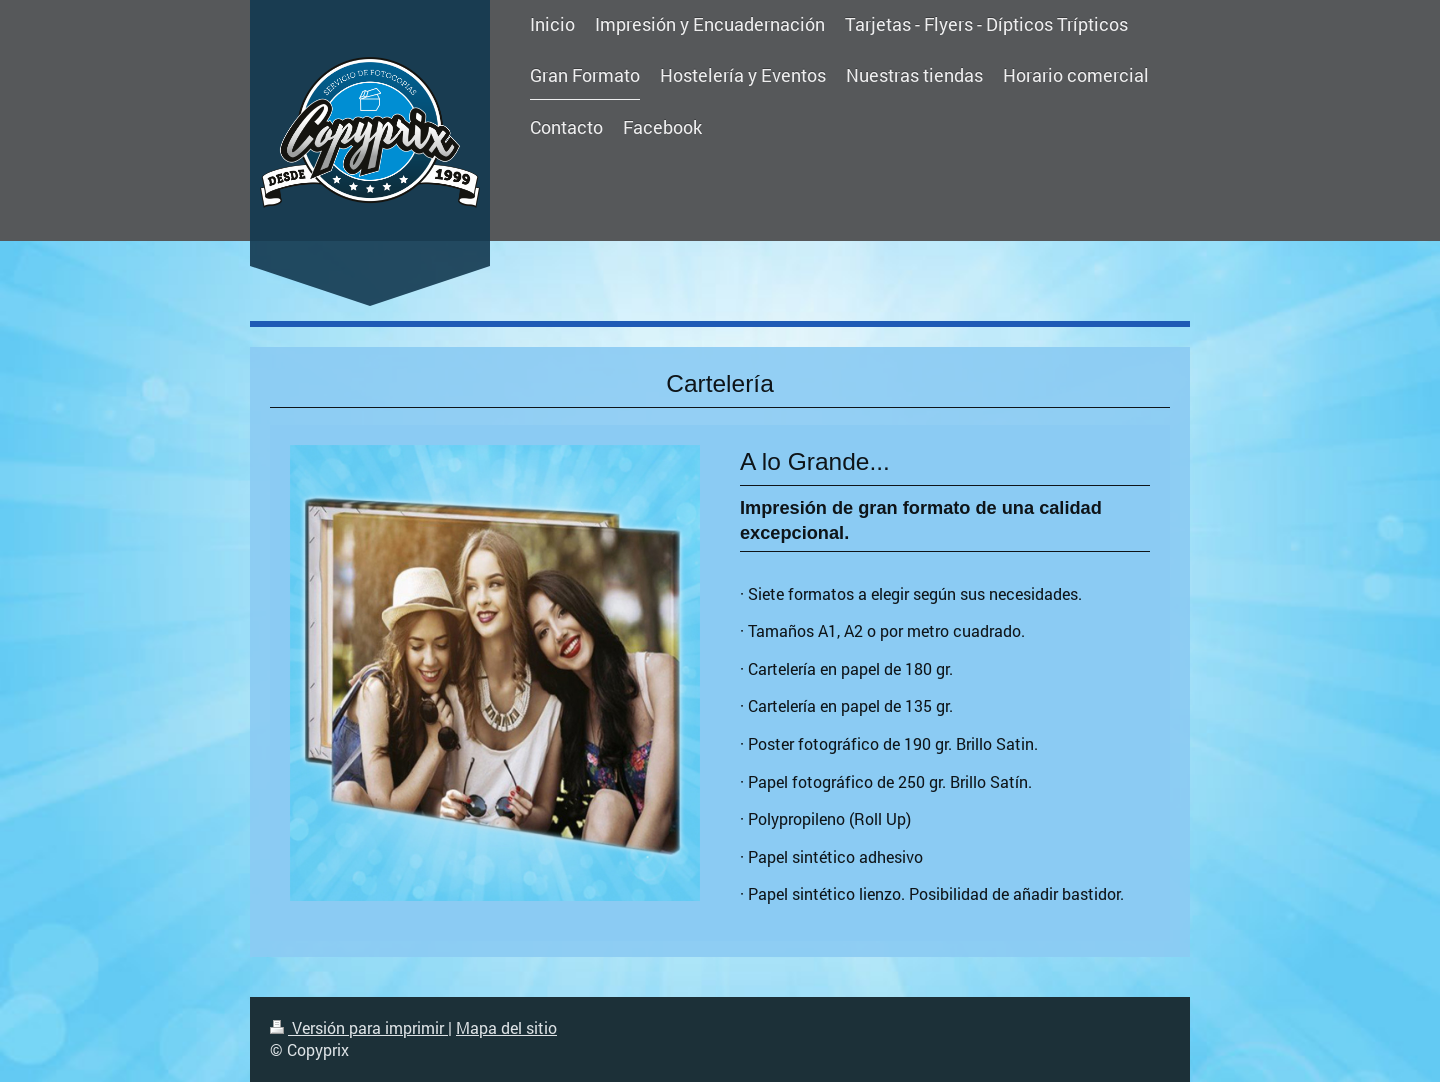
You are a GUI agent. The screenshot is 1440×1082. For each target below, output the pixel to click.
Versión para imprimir (359, 1027)
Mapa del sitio (506, 1027)
